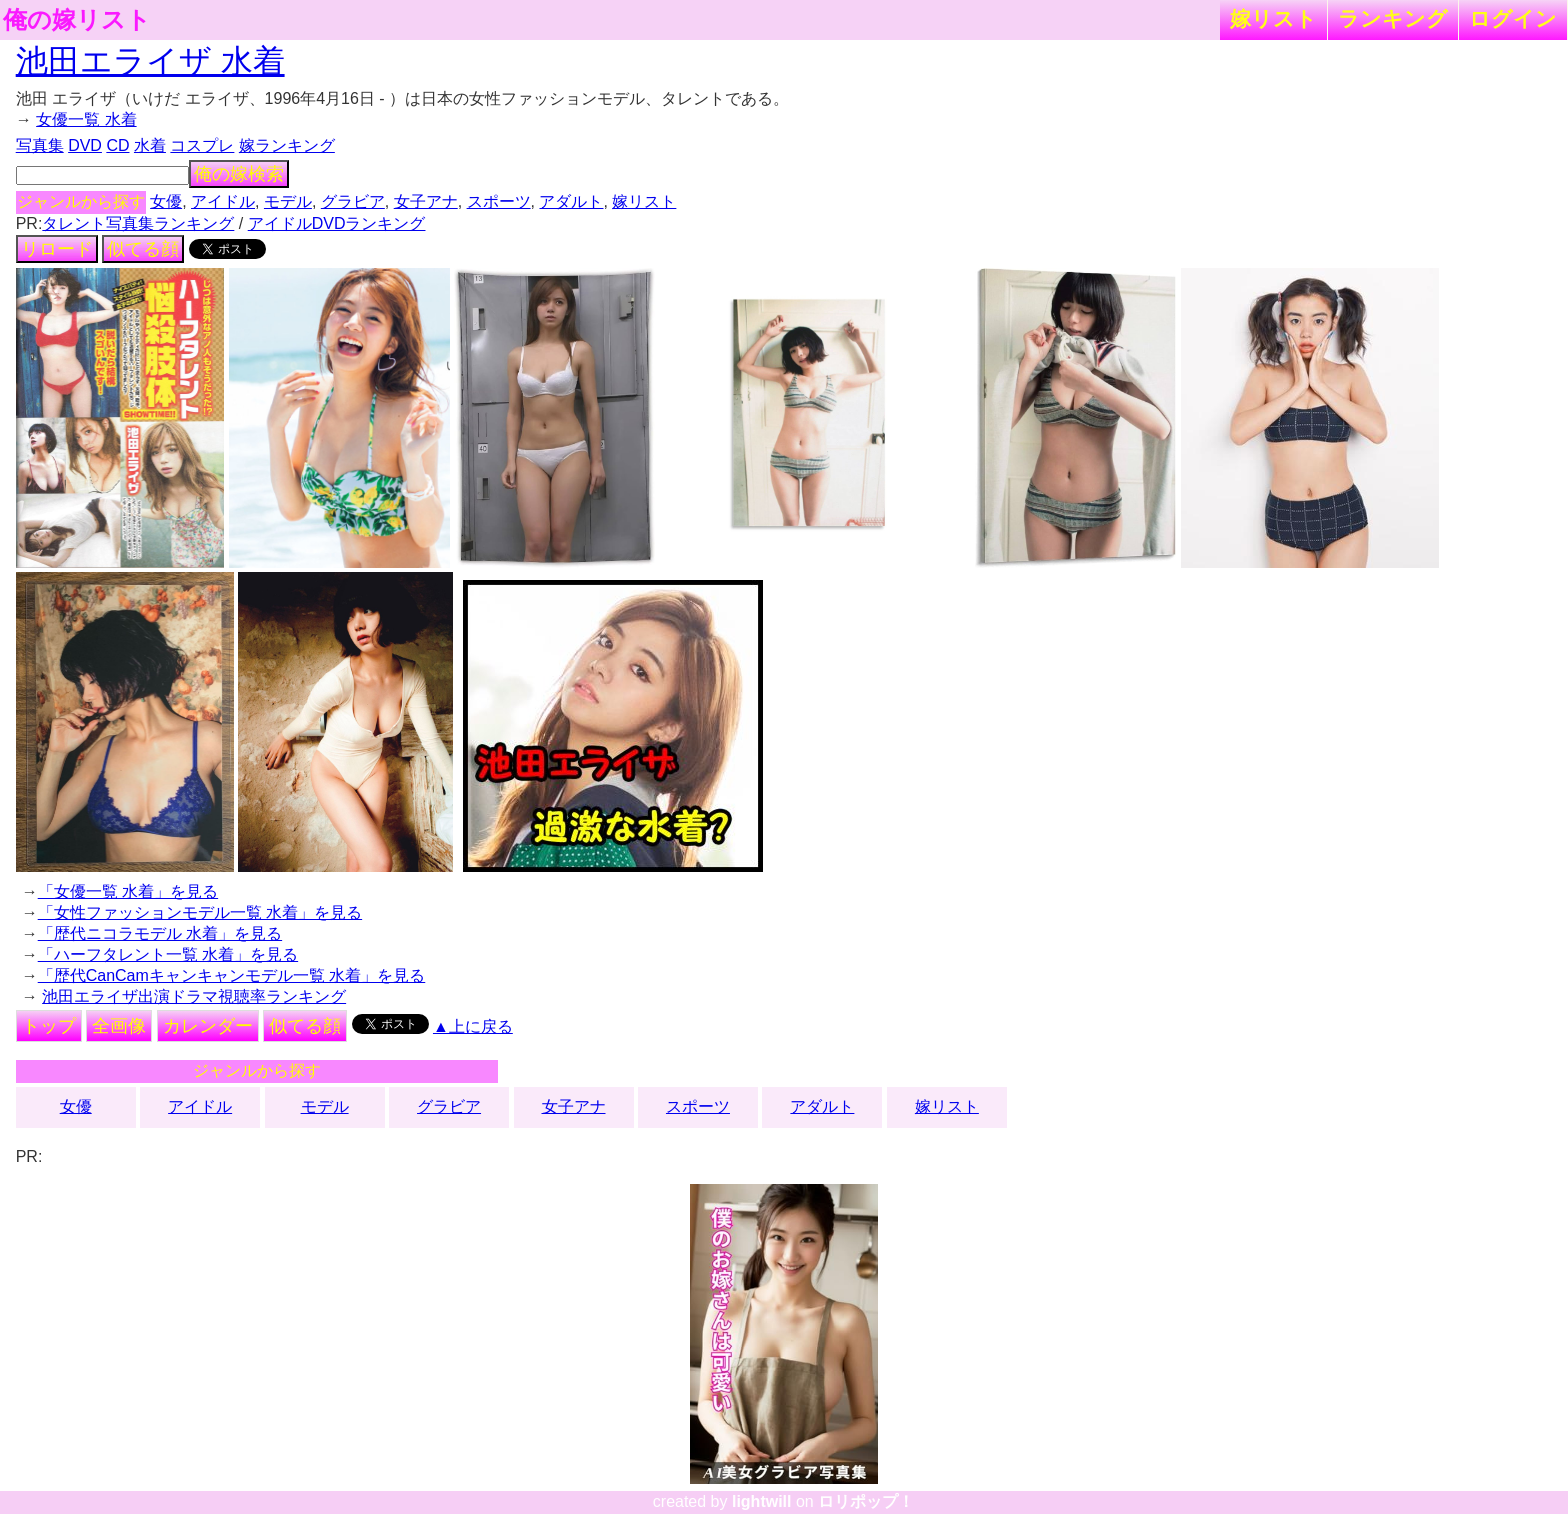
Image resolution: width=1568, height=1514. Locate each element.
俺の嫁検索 (239, 174)
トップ (49, 1026)
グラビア (353, 201)
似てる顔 (143, 249)
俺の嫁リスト (77, 20)
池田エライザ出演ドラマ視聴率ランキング (194, 996)
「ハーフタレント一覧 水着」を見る (168, 954)
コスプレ (202, 145)
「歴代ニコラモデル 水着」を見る (160, 933)
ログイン (1513, 18)
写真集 (40, 145)
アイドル (223, 201)
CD (117, 145)
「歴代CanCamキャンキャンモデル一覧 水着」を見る (232, 975)
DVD (85, 145)
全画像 (119, 1026)
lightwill (762, 1501)
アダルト (571, 201)
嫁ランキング (287, 145)
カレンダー (208, 1026)
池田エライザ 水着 (150, 61)
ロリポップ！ (866, 1501)
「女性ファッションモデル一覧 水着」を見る (200, 912)
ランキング (1393, 18)
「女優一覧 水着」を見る (128, 891)
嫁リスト (1273, 18)
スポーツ (499, 201)
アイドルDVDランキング (337, 223)
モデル (288, 201)
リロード (57, 249)
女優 (166, 201)
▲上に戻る (473, 1026)
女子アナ (426, 201)
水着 (150, 145)
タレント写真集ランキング (138, 223)
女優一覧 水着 (86, 119)
